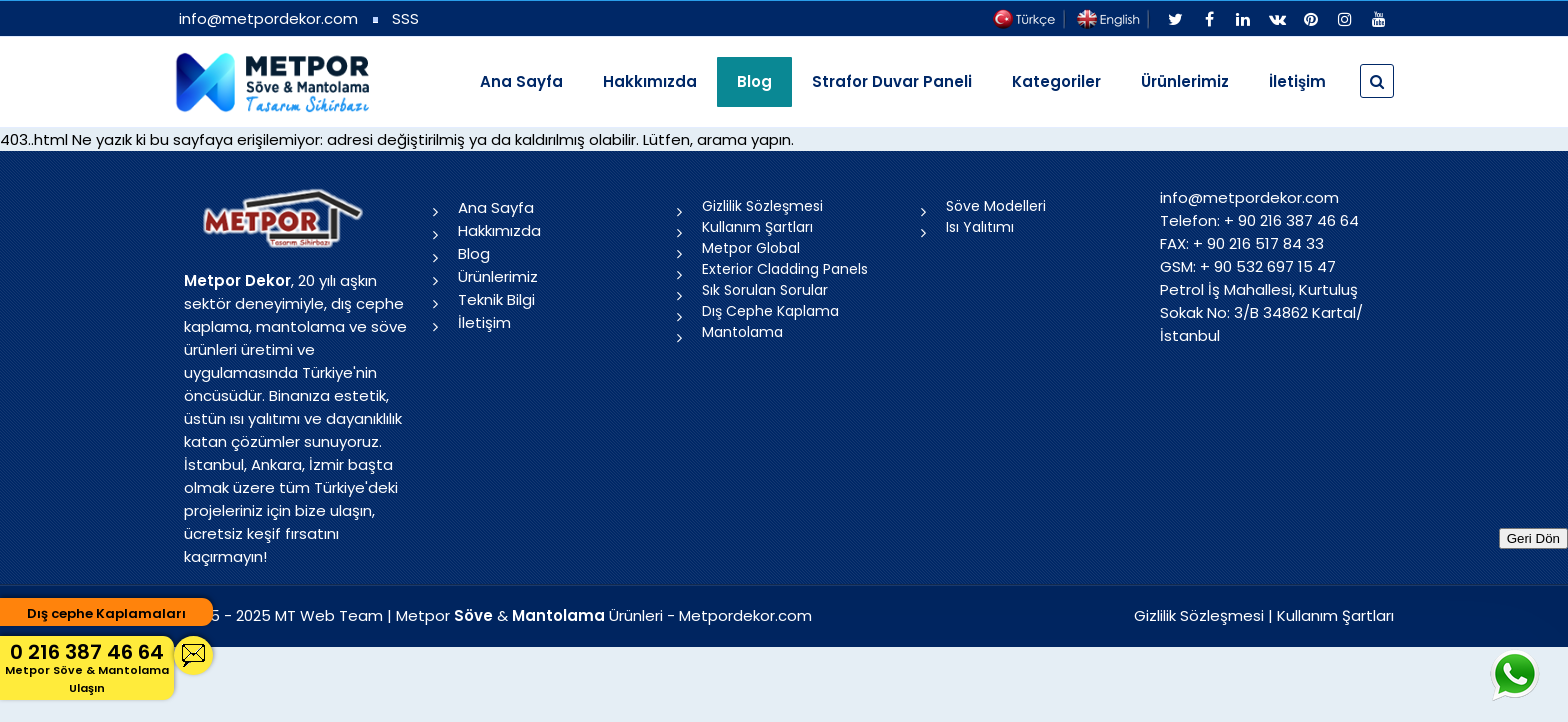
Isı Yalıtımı (980, 227)
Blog (474, 253)
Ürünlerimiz (1185, 81)
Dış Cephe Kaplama (770, 311)
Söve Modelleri (996, 206)
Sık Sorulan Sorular (765, 290)
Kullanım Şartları (757, 227)
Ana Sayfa (521, 81)
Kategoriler (1056, 81)
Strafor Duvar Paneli (892, 81)
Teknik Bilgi (496, 299)
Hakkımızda (650, 81)
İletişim (1297, 81)
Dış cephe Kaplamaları (106, 613)
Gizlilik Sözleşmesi (762, 206)
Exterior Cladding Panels (785, 269)
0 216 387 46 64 (87, 667)
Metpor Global (751, 248)
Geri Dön (1533, 538)
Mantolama (742, 332)
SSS (405, 18)
